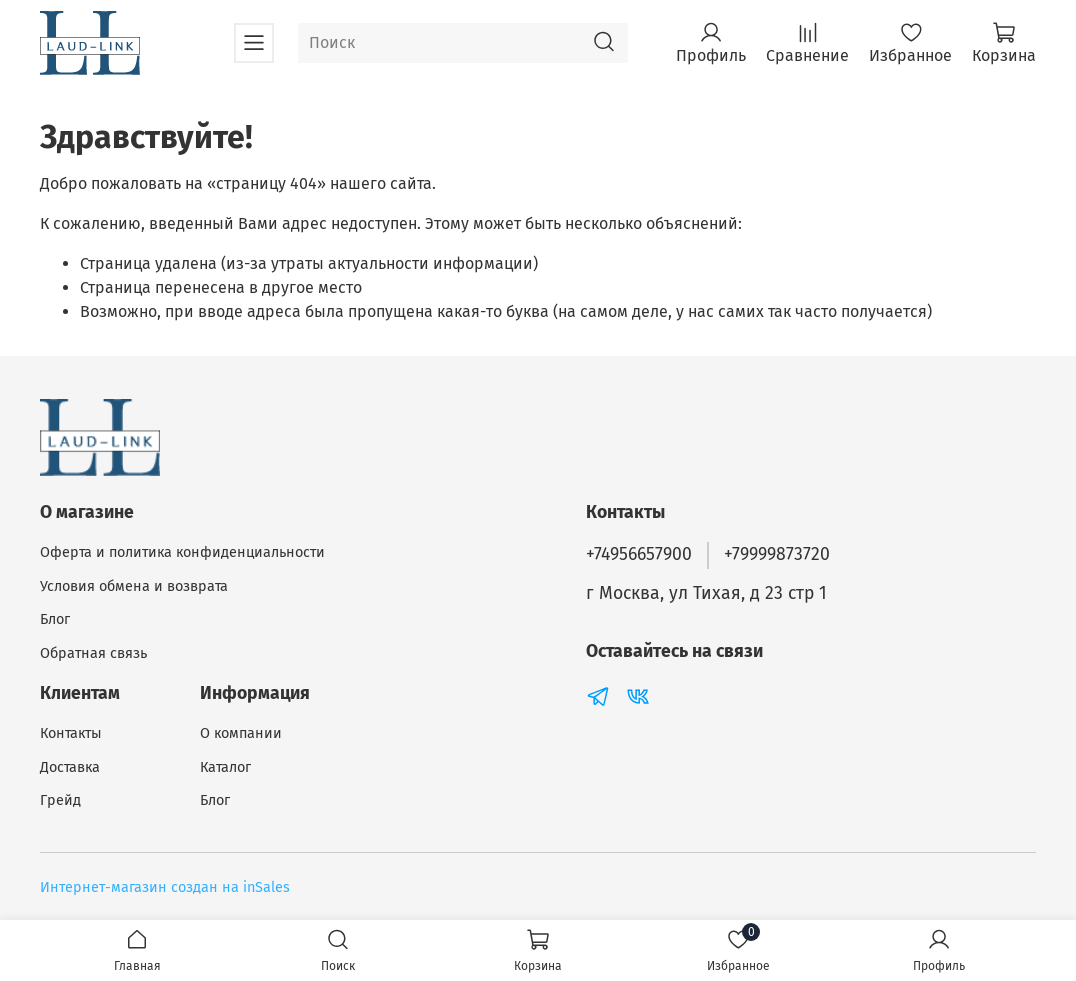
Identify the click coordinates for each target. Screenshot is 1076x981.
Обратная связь (93, 653)
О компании (241, 733)
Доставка (70, 767)
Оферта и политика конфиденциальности (182, 552)
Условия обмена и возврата (134, 586)
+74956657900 (639, 554)
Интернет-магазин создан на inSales (165, 887)
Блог (55, 619)
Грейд (60, 800)
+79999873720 (777, 554)
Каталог (225, 767)
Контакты (71, 733)
